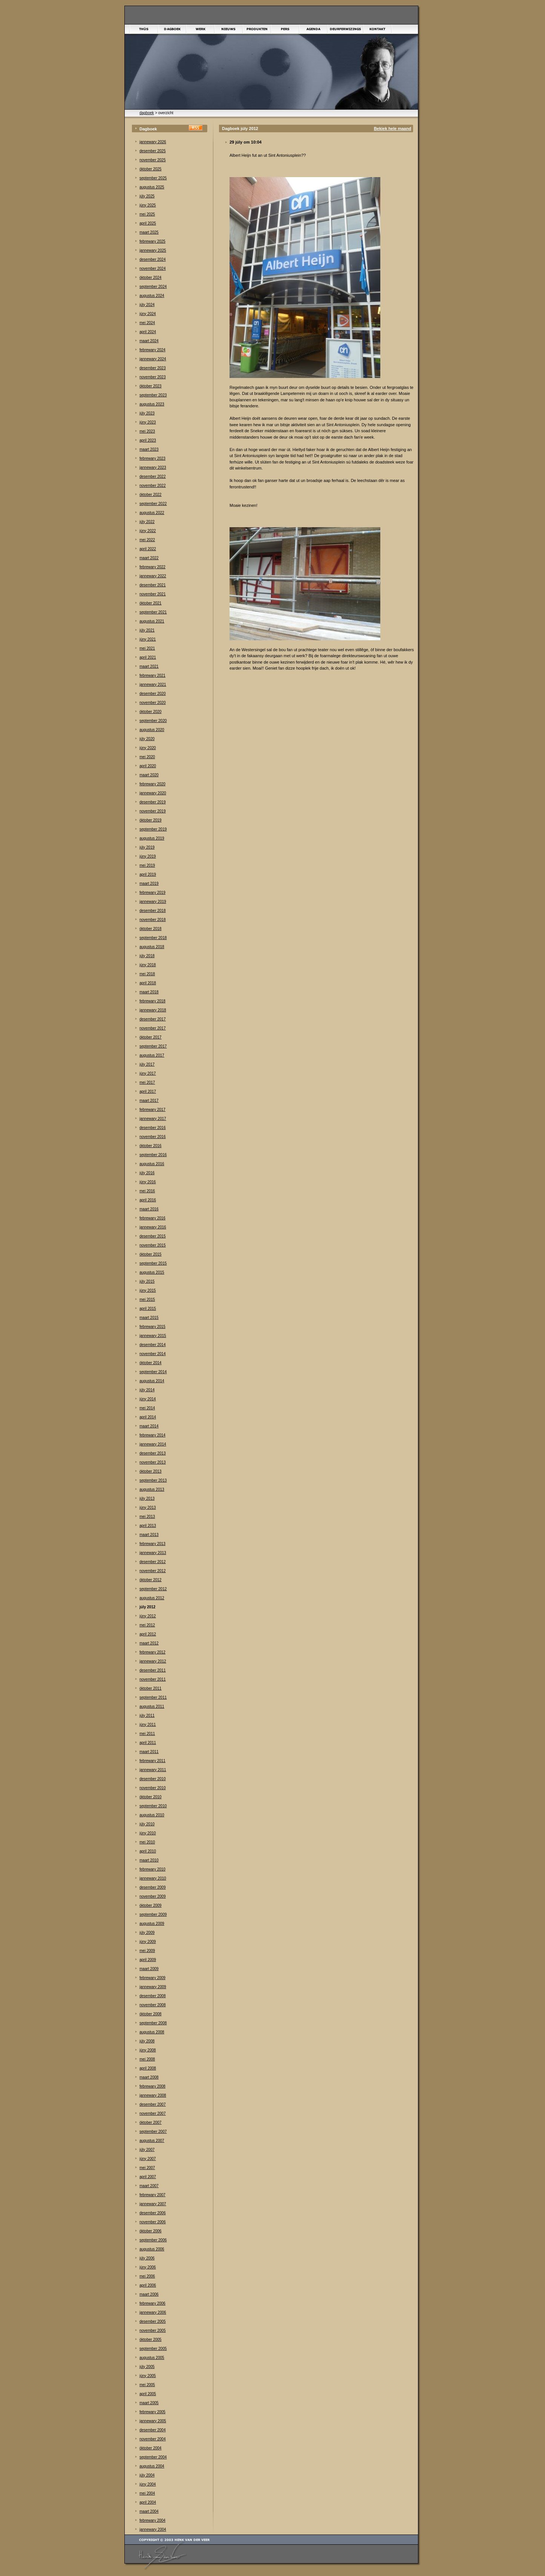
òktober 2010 (150, 1797)
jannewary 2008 (152, 2095)
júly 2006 (147, 2258)
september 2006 (153, 2240)
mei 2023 (147, 431)
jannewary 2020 (152, 793)
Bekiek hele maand (392, 128)
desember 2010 (152, 1779)
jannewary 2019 (152, 901)
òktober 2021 (150, 603)
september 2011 (153, 1697)
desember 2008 (152, 1996)
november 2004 (152, 2439)
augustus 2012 (151, 1598)
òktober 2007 (150, 2122)
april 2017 (147, 1091)
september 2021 (153, 612)
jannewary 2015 (152, 1336)
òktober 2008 (150, 2014)
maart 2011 (149, 1752)
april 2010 (147, 1851)
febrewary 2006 (152, 2303)
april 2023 (147, 440)
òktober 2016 (150, 1146)
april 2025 (147, 223)
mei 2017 (147, 1082)
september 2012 (153, 1589)
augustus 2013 (151, 1489)
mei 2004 (147, 2493)
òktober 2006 (150, 2231)
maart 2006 (149, 2294)
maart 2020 (149, 775)
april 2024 (147, 332)
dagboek (146, 113)
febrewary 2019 (152, 892)
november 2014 (152, 1354)
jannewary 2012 (152, 1661)
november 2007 (152, 2113)
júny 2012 (147, 1616)
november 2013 (152, 1462)
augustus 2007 (151, 2141)
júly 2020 (147, 739)
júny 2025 (147, 205)
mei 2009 (147, 1951)
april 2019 (147, 874)
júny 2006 (147, 2267)
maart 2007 (149, 2186)
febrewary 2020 (152, 784)
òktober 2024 (150, 277)
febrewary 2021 (152, 675)
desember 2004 (152, 2430)
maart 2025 (149, 232)
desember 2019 (152, 802)
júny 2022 (147, 531)
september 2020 (153, 721)
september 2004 (153, 2457)
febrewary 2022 (152, 567)
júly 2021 (147, 630)
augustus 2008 (151, 2032)
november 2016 (152, 1137)
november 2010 (152, 1788)
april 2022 (147, 549)
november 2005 (152, 2330)
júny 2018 (147, 965)
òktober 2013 (150, 1471)
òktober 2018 (150, 929)
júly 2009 (147, 1932)
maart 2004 (149, 2511)
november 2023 (152, 377)
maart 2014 (149, 1426)
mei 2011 (147, 1734)
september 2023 (153, 395)
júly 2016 (147, 1173)
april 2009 (147, 1960)
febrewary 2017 (152, 1109)
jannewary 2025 (152, 250)
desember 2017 (152, 1019)
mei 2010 (147, 1842)
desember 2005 (152, 2321)
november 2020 (152, 703)
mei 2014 (147, 1408)
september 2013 (153, 1480)
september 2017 (153, 1046)
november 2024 (152, 268)
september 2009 (153, 1914)
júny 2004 (147, 2484)
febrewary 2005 (152, 2412)
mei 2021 (147, 648)
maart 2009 (149, 1969)
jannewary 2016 (152, 1227)
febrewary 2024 (152, 350)
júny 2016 (147, 1182)
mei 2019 (147, 865)
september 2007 (153, 2131)
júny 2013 (147, 1507)
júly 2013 (147, 1498)
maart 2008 (149, 2077)
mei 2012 (147, 1625)
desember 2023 (152, 368)
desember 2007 (152, 2104)
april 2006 (147, 2285)
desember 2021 (152, 585)
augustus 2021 (151, 621)
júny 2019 (147, 856)
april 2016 (147, 1200)
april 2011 (147, 1743)
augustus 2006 (151, 2249)
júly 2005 (147, 2367)
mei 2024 (147, 323)
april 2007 (147, 2177)
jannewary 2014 (152, 1444)
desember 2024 (152, 259)
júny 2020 (147, 748)
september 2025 (153, 178)
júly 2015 (147, 1281)
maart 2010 (149, 1860)
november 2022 (152, 485)
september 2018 (153, 938)
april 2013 (147, 1526)
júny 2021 (147, 639)
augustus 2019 (151, 838)
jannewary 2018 (152, 1010)
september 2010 (153, 1806)
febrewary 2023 (152, 458)
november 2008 (152, 2005)
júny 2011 (147, 1724)
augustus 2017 (151, 1055)
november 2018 (152, 920)
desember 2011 (152, 1670)
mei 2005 (147, 2385)
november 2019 (152, 811)
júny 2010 (147, 1833)
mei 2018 (147, 974)
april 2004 (147, 2502)
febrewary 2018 (152, 1001)
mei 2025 (147, 214)
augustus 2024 (151, 296)
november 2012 (152, 1571)
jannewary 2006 (152, 2312)
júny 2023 (147, 422)
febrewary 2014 (152, 1435)
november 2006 (152, 2222)
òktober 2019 (150, 820)
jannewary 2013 (152, 1553)
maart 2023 (149, 449)
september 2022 (153, 504)
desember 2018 (152, 911)
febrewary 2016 (152, 1218)
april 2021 (147, 657)
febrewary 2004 (152, 2520)
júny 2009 (147, 1942)
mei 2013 (147, 1516)
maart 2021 (149, 666)
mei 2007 (147, 2168)
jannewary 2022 (152, 576)
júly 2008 (147, 2041)
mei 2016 (147, 1191)
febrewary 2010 (152, 1869)
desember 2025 (152, 151)
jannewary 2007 (152, 2204)
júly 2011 (147, 1715)
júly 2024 (147, 305)
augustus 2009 (151, 1923)
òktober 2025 (150, 169)
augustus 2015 (151, 1272)
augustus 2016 (151, 1164)
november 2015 (152, 1245)
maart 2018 (149, 992)
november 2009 (152, 1896)
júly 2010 (147, 1824)
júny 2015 (147, 1290)
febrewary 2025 (152, 241)
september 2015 (153, 1263)
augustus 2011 (151, 1706)
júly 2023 (147, 413)
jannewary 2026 (152, 142)
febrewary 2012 (152, 1652)
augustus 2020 (151, 730)
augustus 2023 (151, 404)
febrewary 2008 (152, 2086)
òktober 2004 (150, 2448)
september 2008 (153, 2023)
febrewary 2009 (152, 1978)
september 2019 (153, 829)
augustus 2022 (151, 513)
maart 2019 (149, 883)
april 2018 (147, 983)
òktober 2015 (150, 1254)
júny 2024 (147, 314)
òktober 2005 (150, 2339)
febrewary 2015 (152, 1327)
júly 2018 (147, 956)
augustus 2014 (151, 1381)
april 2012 (147, 1634)
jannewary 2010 (152, 1878)
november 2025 (152, 160)
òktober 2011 (150, 1688)
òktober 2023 (150, 386)
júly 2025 (147, 196)
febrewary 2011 (152, 1761)
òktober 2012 (150, 1580)
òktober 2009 (150, 1905)
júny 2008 (147, 2050)
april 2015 (147, 1308)
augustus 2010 (151, 1815)
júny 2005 (147, 2376)
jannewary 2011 (152, 1770)
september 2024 (153, 287)
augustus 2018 (151, 947)
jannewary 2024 (152, 359)
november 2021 (152, 594)
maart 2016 (149, 1209)
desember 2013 (152, 1453)
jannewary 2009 (152, 1987)
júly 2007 (147, 2150)
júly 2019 (147, 847)
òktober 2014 (150, 1363)
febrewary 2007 (152, 2195)
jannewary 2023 (152, 467)
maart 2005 (149, 2403)
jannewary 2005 (152, 2421)
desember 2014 (152, 1345)
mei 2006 (147, 2276)
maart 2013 (149, 1535)
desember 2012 (152, 1562)
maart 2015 (149, 1318)
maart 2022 (149, 558)
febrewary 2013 (152, 1544)
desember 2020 (152, 693)
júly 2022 (147, 522)
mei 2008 (147, 2059)
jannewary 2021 (152, 684)
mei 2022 (147, 540)
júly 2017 (147, 1064)
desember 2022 (152, 476)
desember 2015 (152, 1236)
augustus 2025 (151, 187)
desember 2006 (152, 2213)
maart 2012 (149, 1643)
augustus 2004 (151, 2466)
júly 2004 (147, 2475)
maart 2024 (149, 341)
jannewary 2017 (152, 1119)
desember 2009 (152, 1887)
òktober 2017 (150, 1037)
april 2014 (147, 1417)
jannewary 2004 (152, 2529)
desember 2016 (152, 1128)
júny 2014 (147, 1399)
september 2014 (153, 1372)
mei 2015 (147, 1299)
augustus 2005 (151, 2358)
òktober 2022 (150, 495)
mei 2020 (147, 757)
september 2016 (153, 1155)
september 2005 (153, 2349)
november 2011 (152, 1679)
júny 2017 (147, 1073)
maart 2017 (149, 1100)
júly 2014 (147, 1390)
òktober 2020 (150, 712)
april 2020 (147, 766)
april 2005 (147, 2394)
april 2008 (147, 2068)
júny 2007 (147, 2159)
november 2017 (152, 1028)
